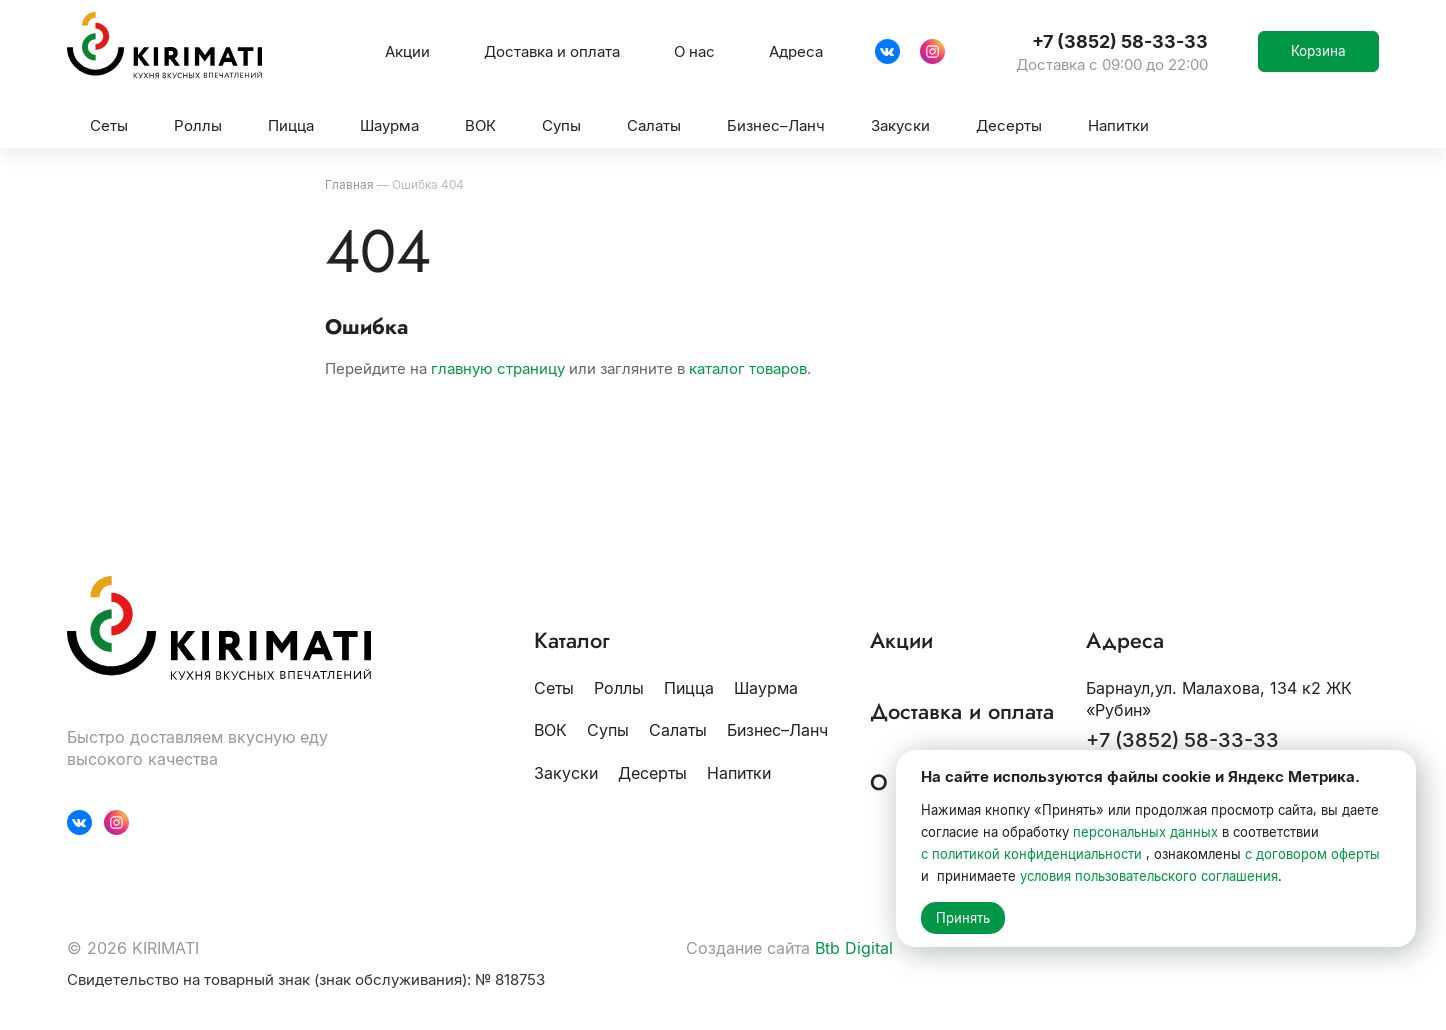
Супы (608, 730)
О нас (694, 51)
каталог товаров (748, 368)
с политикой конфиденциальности (1031, 854)
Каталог (572, 641)
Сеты (554, 688)
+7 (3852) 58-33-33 (1182, 741)
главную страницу (498, 368)
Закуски (566, 773)
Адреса (796, 51)
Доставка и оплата (552, 51)
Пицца (689, 688)
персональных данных (1145, 832)
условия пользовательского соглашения (1149, 876)
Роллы (619, 688)
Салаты (678, 730)
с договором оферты (1312, 854)
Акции (407, 51)
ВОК (550, 730)
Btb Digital (854, 948)
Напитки (739, 773)
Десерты (652, 773)
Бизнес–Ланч (777, 730)
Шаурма (766, 688)
